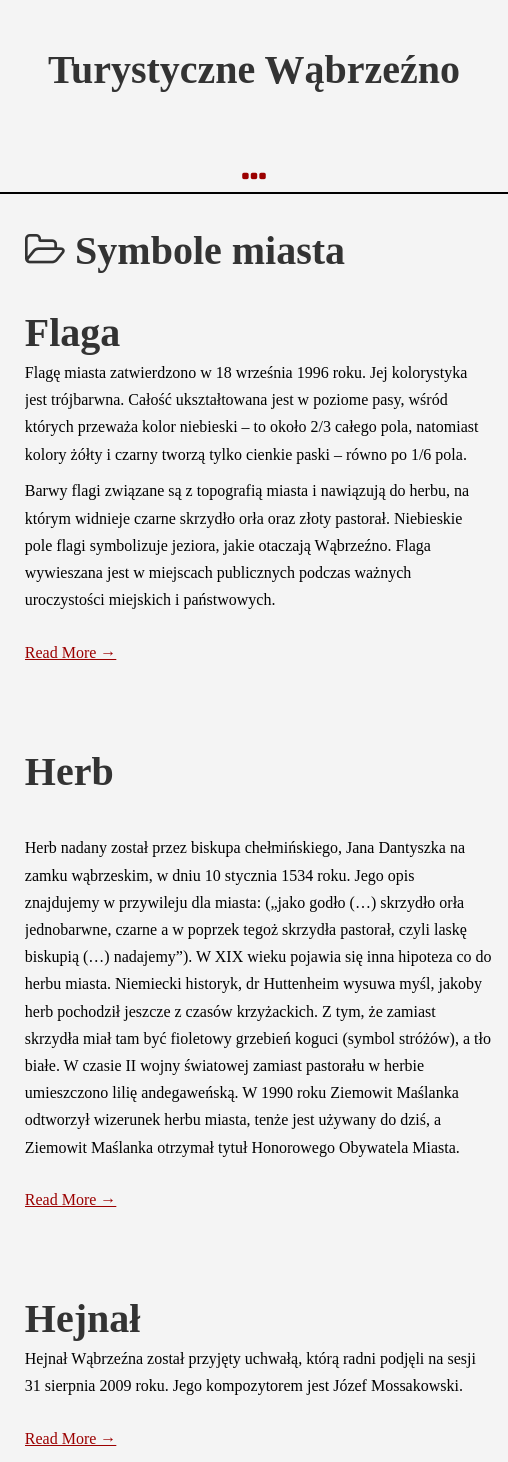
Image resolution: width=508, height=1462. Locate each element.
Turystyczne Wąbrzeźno (254, 69)
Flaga (73, 332)
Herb (69, 771)
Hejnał (83, 1318)
